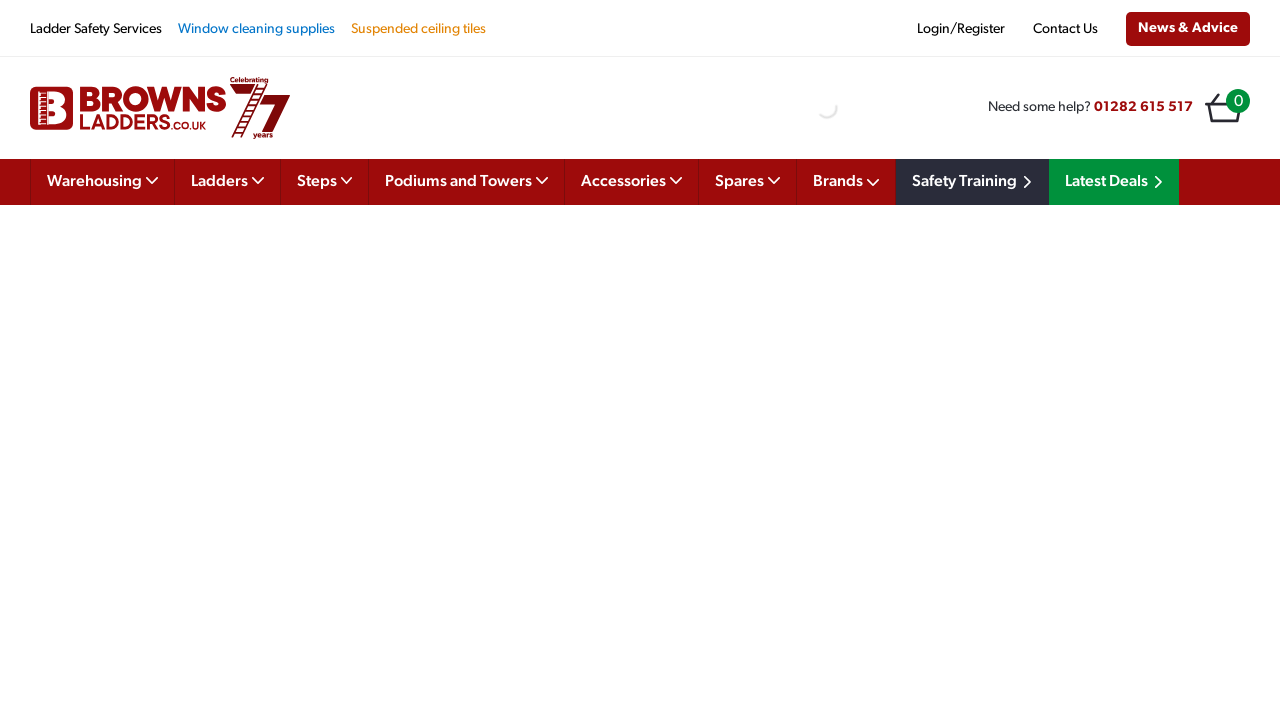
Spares (747, 180)
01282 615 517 (1143, 107)
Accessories (631, 180)
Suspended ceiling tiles (418, 29)
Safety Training (975, 182)
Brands (846, 182)
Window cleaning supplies (256, 29)
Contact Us (1065, 29)
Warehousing (102, 180)
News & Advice (1188, 28)
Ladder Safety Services (96, 29)
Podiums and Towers (466, 180)
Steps (325, 180)
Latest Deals (1117, 182)
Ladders (227, 180)
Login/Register (961, 29)
